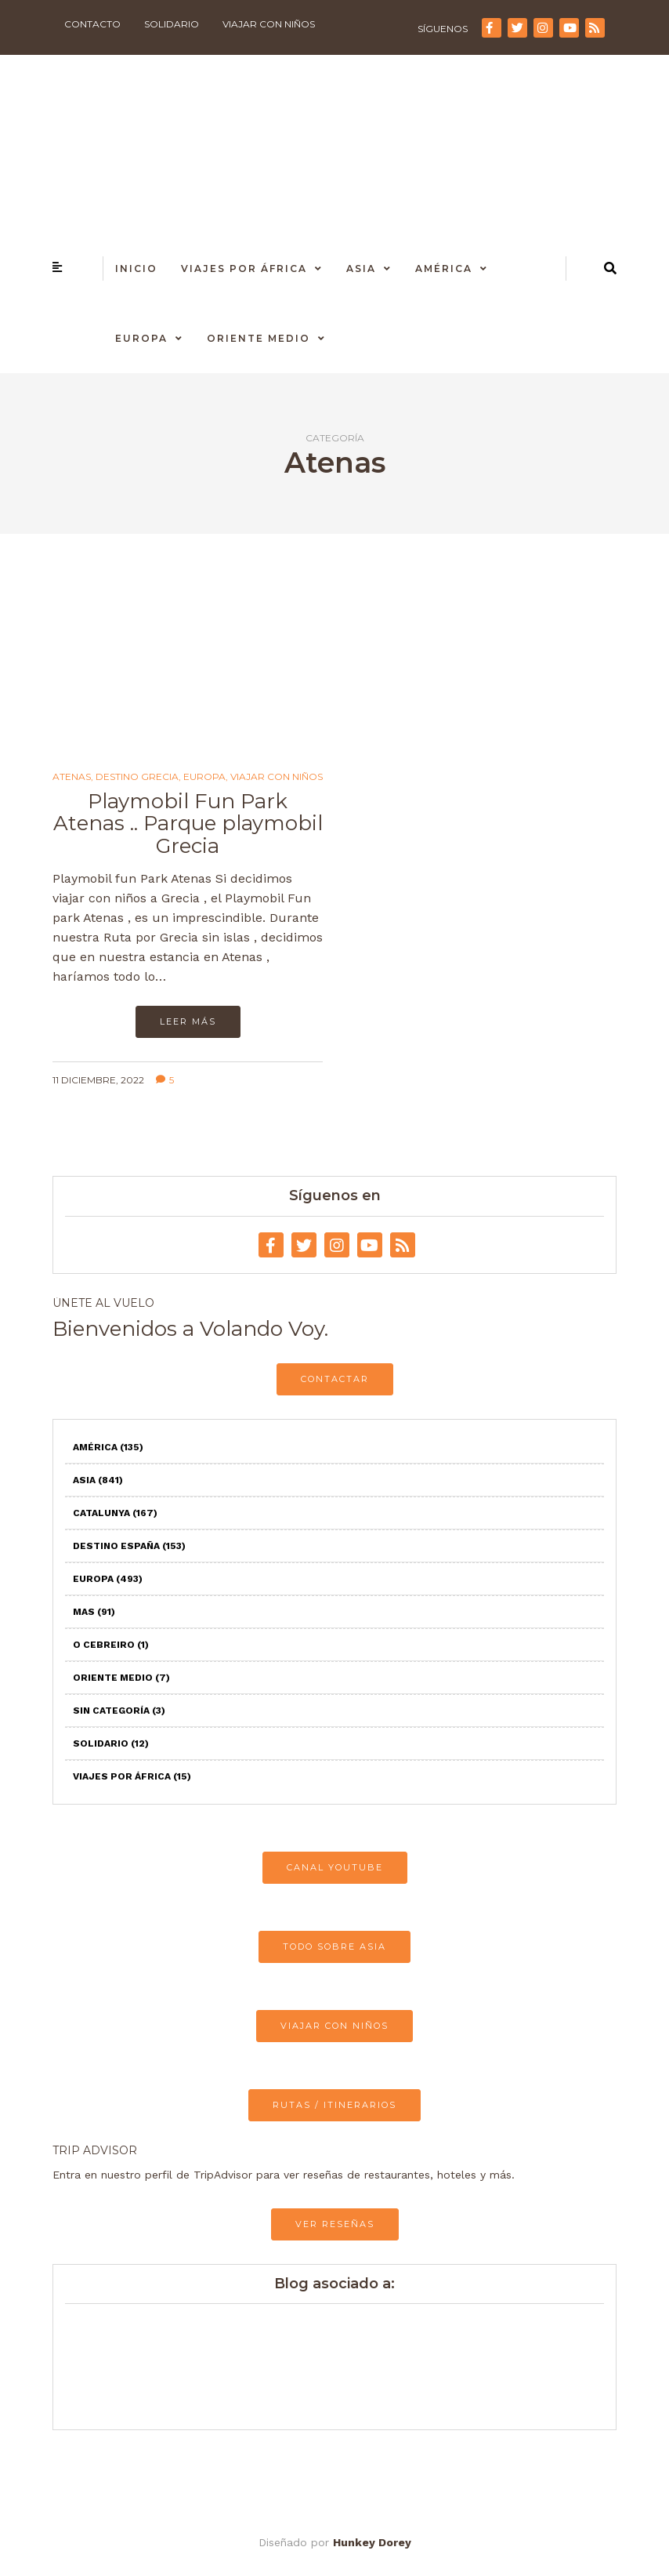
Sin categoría (119, 1710)
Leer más (188, 1021)
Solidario (171, 24)
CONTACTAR (335, 1378)
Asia (361, 268)
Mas (94, 1611)
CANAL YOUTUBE (335, 1867)
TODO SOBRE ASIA (334, 1946)
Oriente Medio (258, 338)
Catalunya (115, 1513)
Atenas (71, 777)
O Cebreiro (111, 1644)
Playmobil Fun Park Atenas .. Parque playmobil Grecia (188, 823)
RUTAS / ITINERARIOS (334, 2104)
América (443, 268)
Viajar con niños (268, 24)
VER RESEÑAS (334, 2224)
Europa (141, 338)
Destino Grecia (137, 777)
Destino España (129, 1545)
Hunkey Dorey (372, 2542)
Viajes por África (244, 268)
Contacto (92, 24)
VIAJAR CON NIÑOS (334, 2025)
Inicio (136, 268)
